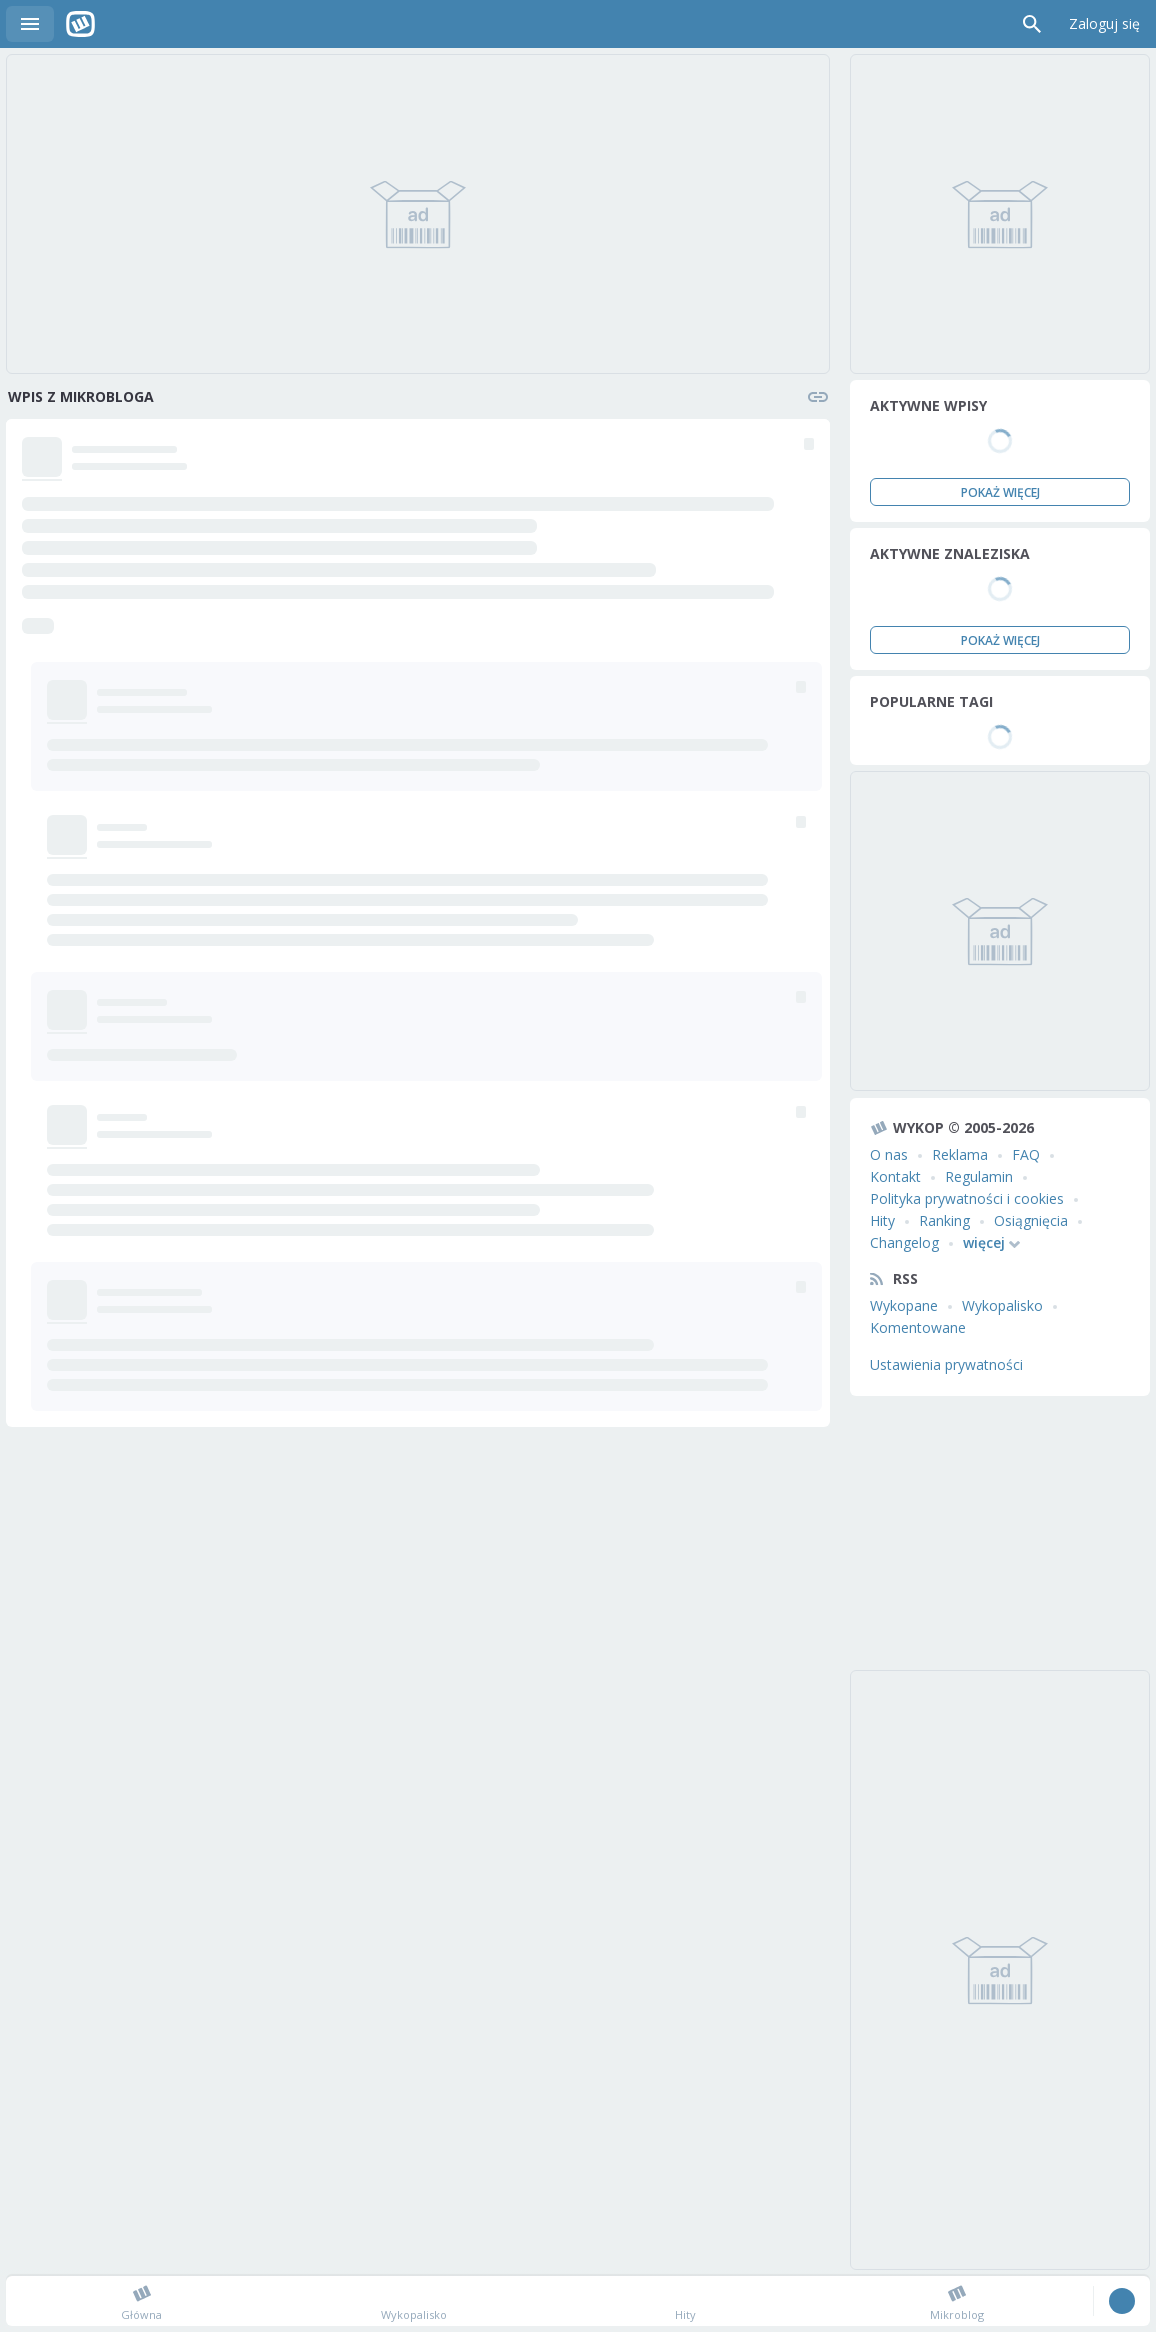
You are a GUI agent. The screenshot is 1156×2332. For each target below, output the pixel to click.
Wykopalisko (1002, 1305)
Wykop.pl (80, 24)
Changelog (904, 1242)
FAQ (1026, 1154)
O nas (889, 1154)
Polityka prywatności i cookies (967, 1198)
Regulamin (979, 1176)
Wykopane (904, 1305)
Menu (30, 24)
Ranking (944, 1220)
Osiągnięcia (1031, 1220)
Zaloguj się (1104, 23)
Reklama (960, 1154)
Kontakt (895, 1176)
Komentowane (918, 1327)
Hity (882, 1220)
